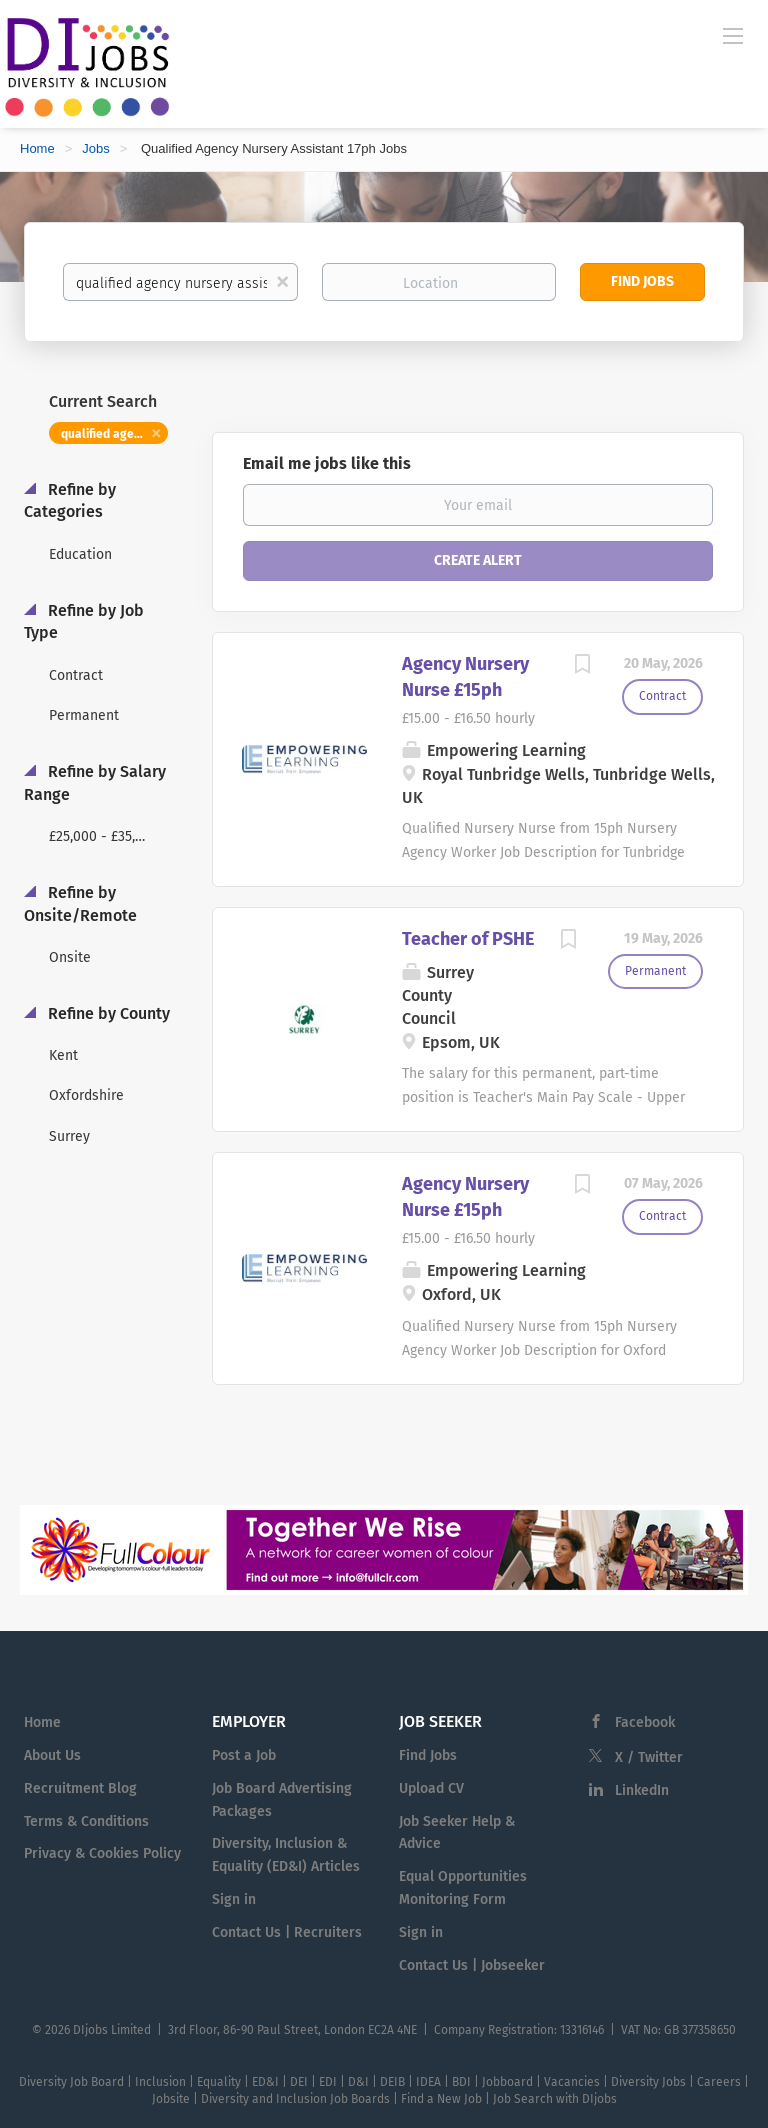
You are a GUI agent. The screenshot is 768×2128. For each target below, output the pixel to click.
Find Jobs (642, 281)
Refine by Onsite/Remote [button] (80, 904)
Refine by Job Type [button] (84, 622)
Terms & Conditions (86, 1821)
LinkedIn (642, 1790)
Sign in (234, 1899)
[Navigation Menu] (733, 35)
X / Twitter (649, 1757)
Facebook (645, 1722)
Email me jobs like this (327, 463)
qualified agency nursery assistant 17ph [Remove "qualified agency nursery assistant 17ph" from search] (114, 434)
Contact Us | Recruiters (287, 1932)
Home (37, 148)
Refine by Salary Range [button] (95, 783)
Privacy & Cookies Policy (102, 1853)
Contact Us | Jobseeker (472, 1965)
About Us (52, 1755)
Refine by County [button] (107, 1013)
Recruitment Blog (80, 1788)
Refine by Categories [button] (70, 501)
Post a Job (244, 1755)
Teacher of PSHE (468, 939)
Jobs (95, 148)
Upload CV (431, 1788)
